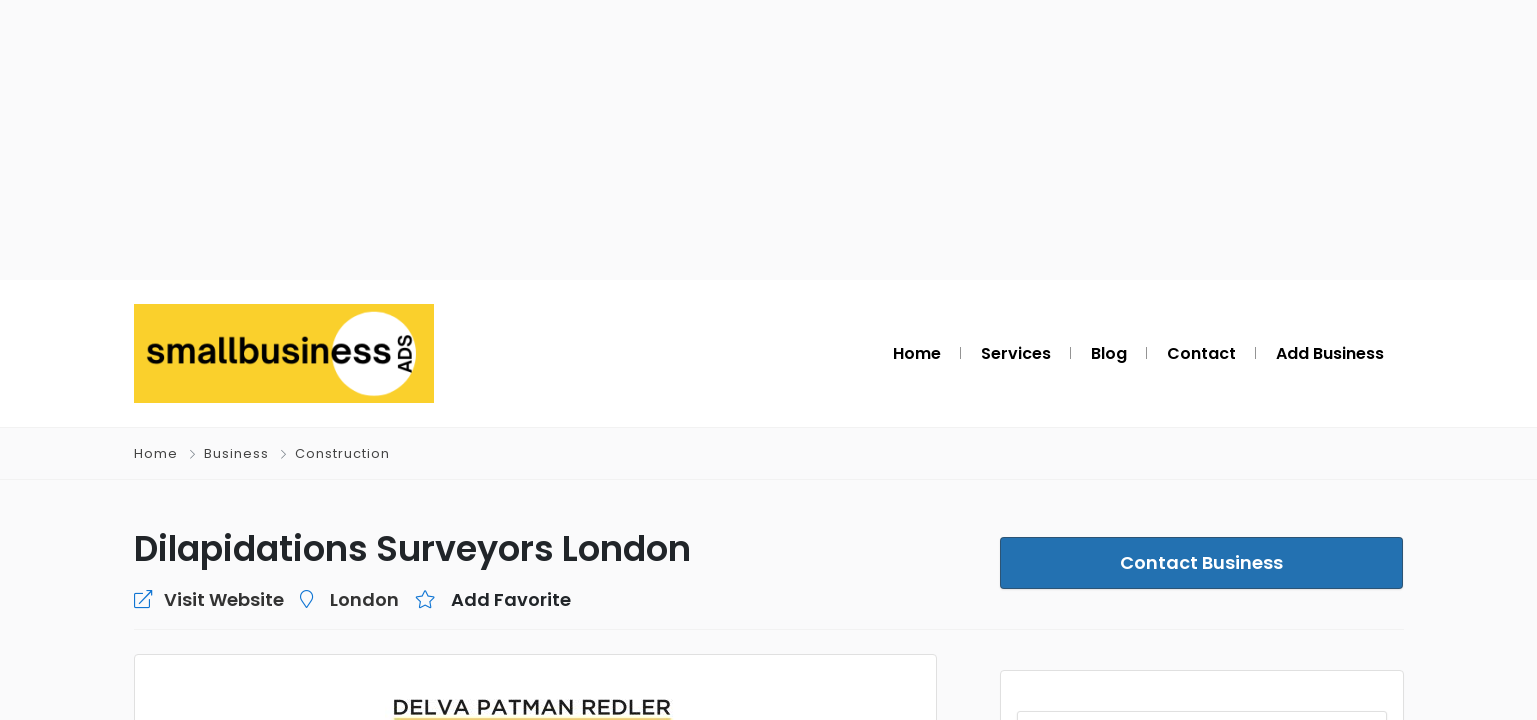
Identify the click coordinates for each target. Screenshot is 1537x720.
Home (156, 453)
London (364, 599)
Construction (342, 453)
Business (236, 453)
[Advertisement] (769, 140)
